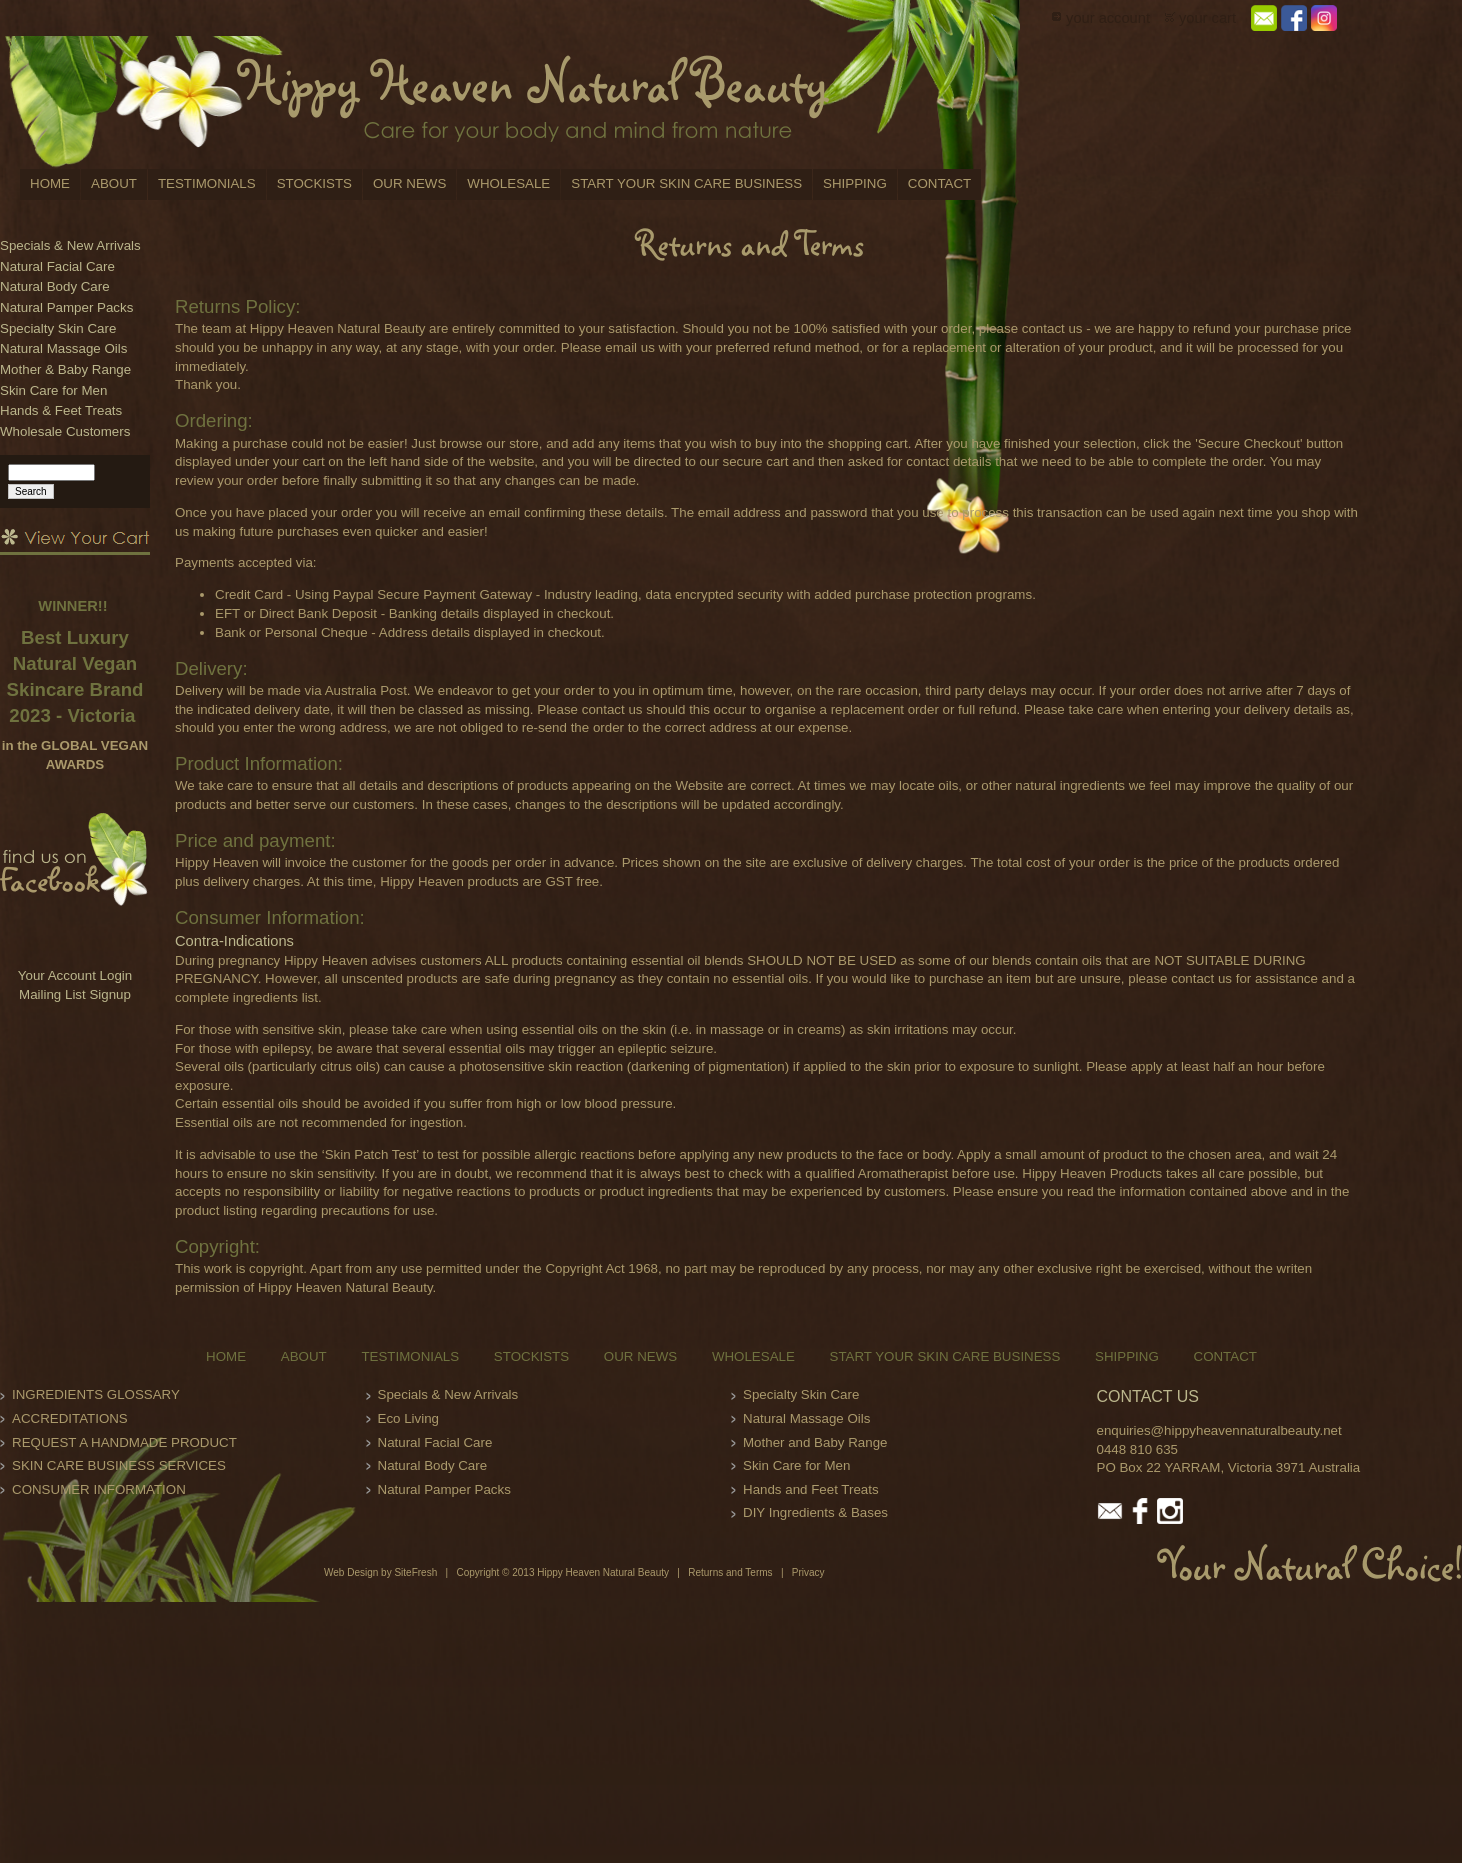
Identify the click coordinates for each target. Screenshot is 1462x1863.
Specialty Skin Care (58, 328)
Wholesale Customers (65, 431)
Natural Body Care (55, 286)
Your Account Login (75, 975)
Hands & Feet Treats (61, 410)
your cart (1207, 18)
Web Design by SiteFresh (380, 1572)
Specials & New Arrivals (70, 245)
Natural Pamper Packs (66, 307)
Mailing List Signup (75, 994)
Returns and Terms (730, 1572)
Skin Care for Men (53, 390)
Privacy (808, 1572)
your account (1108, 18)
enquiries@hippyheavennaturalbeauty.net (1219, 1430)
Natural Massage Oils (63, 348)
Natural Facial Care (57, 266)
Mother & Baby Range (65, 369)
